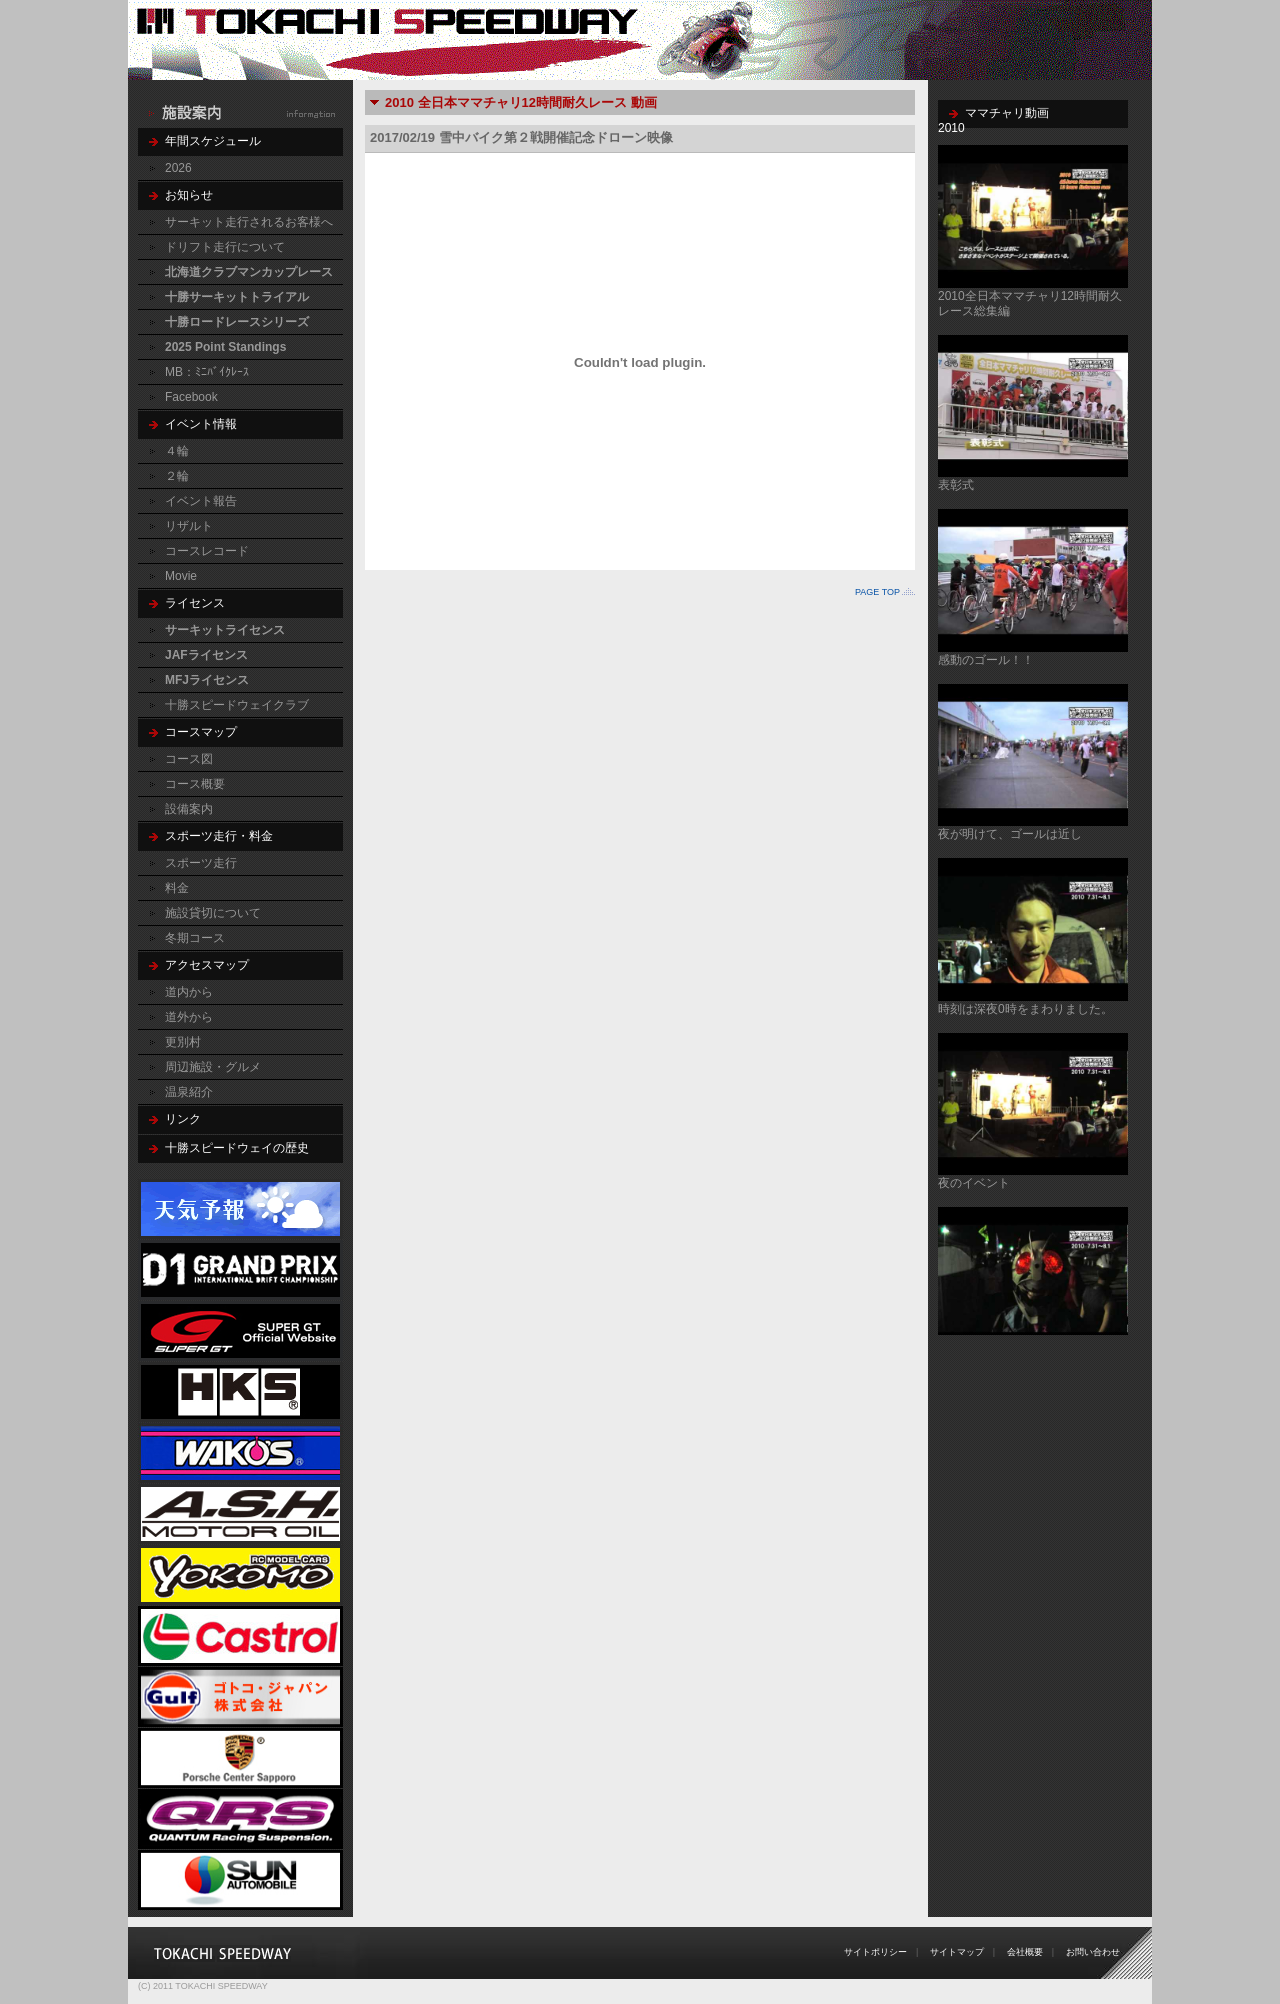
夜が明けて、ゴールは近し (1010, 834)
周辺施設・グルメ (213, 1067)
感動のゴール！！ (986, 660)
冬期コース (195, 938)
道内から (189, 992)
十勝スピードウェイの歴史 (237, 1148)
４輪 (177, 451)
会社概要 (1025, 1952)
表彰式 (956, 485)
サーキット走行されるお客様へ (249, 222)
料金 (177, 888)
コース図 (189, 759)
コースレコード (207, 551)
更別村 (183, 1042)
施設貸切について (213, 913)
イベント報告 (201, 501)
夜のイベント (974, 1183)
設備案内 (189, 809)
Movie (181, 576)
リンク (183, 1119)
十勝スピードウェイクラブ (237, 705)
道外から (189, 1017)
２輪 (177, 476)
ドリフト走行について (225, 247)
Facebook (191, 397)
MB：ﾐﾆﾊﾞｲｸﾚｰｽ (207, 372)
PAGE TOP (877, 592)
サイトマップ (957, 1952)
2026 (178, 168)
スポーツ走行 (201, 863)
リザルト (189, 526)
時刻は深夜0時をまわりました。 (1025, 1009)
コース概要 (195, 784)
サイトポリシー (875, 1952)
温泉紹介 (189, 1092)
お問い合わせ (1093, 1952)
